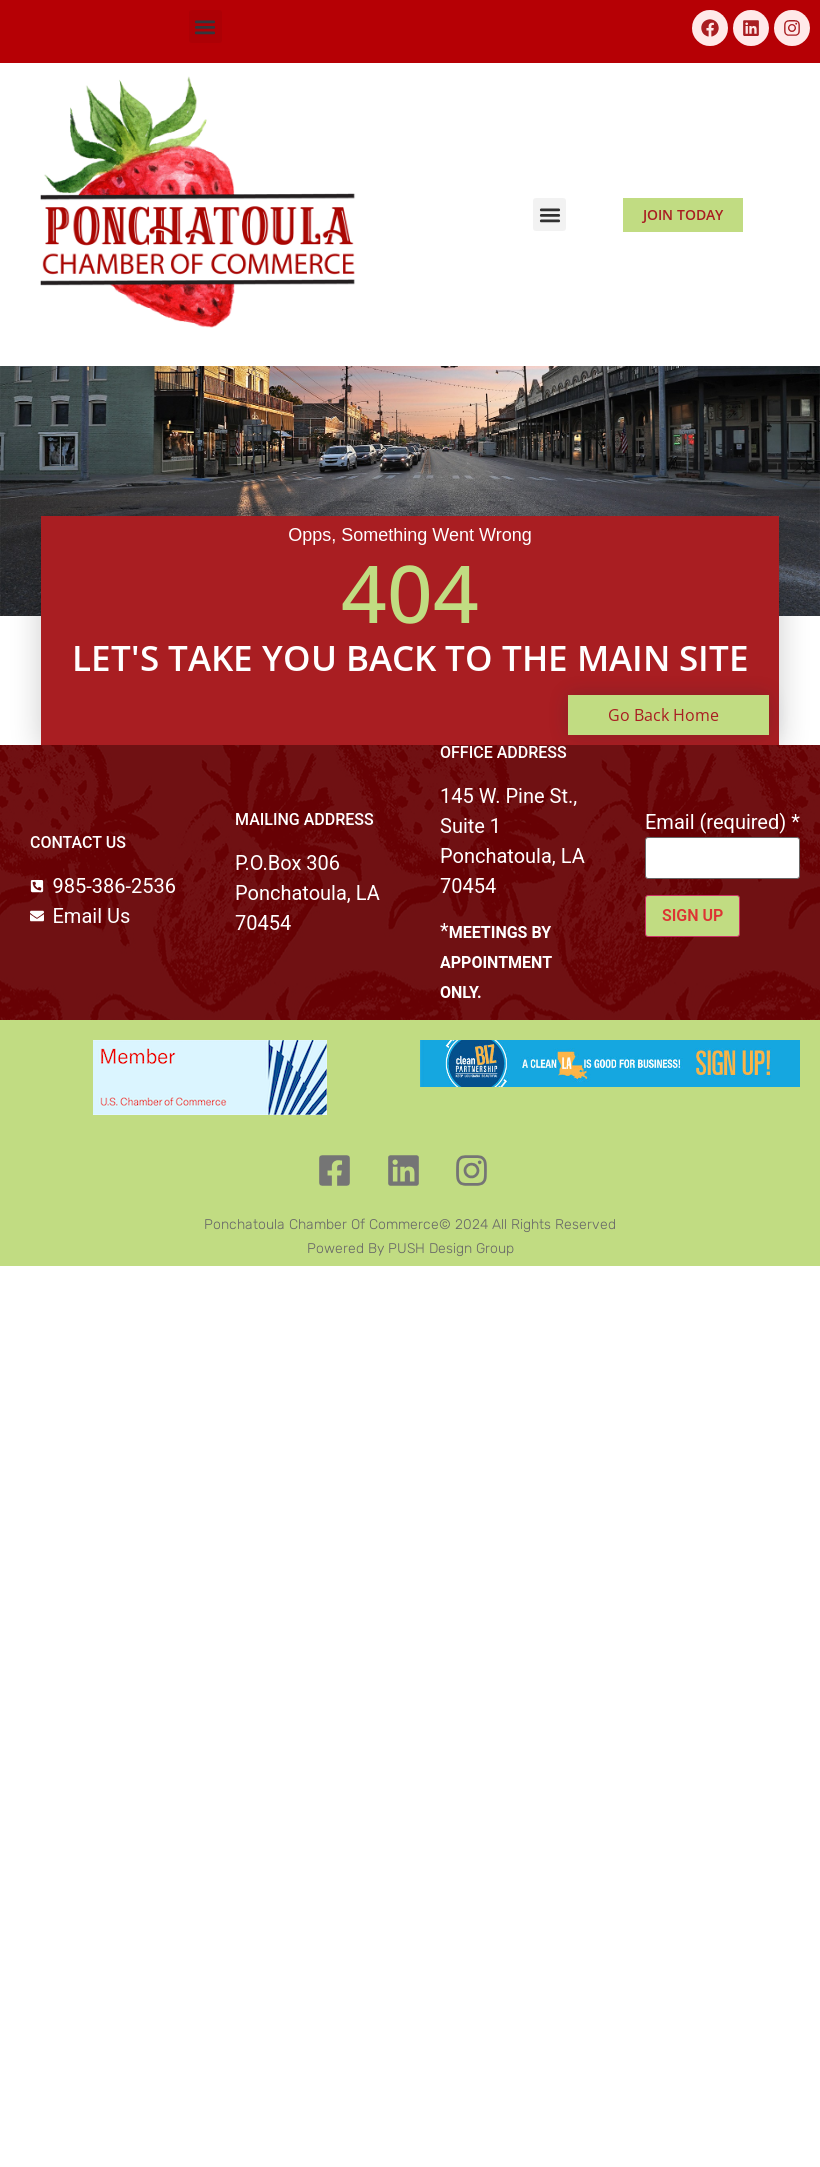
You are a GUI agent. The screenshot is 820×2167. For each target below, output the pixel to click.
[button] (205, 26)
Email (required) (722, 822)
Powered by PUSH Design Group (410, 1248)
